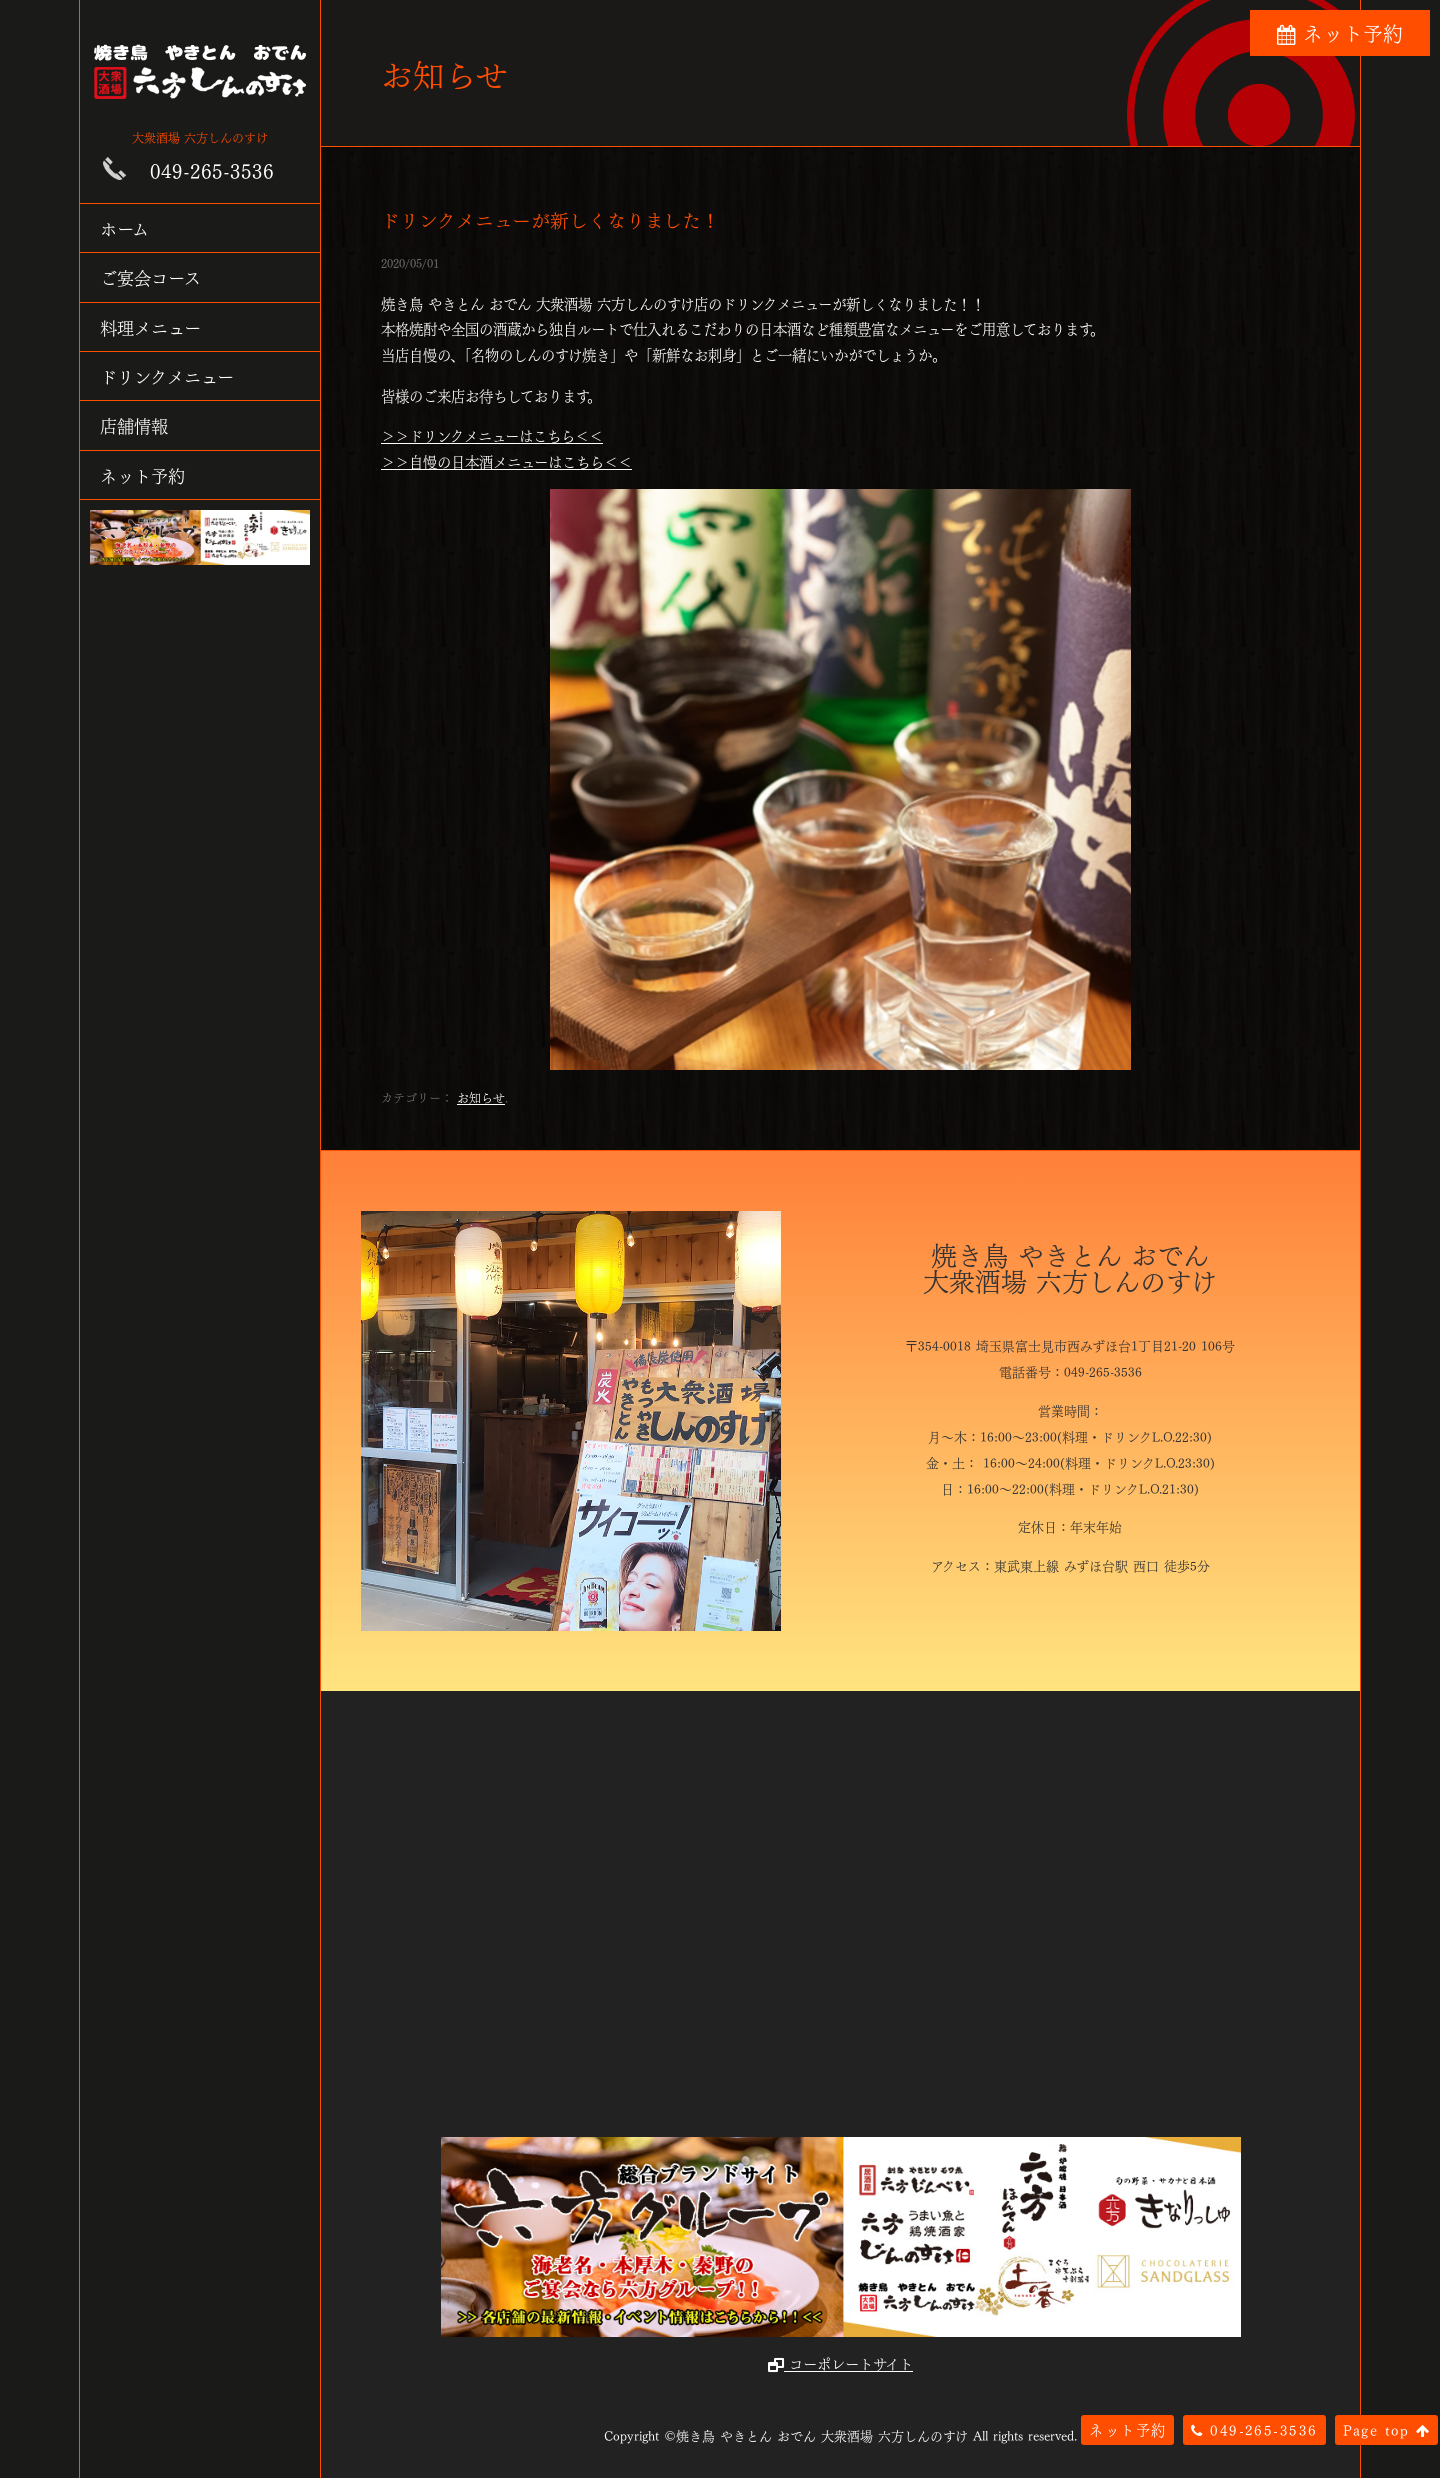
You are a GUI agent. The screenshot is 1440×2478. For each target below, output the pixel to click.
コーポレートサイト (840, 2363)
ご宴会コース (150, 276)
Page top (1386, 2429)
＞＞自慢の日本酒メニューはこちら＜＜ (506, 461)
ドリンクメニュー (167, 375)
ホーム (124, 227)
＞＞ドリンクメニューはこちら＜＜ (492, 435)
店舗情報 (134, 424)
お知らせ (481, 1097)
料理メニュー (150, 326)
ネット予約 (142, 474)
